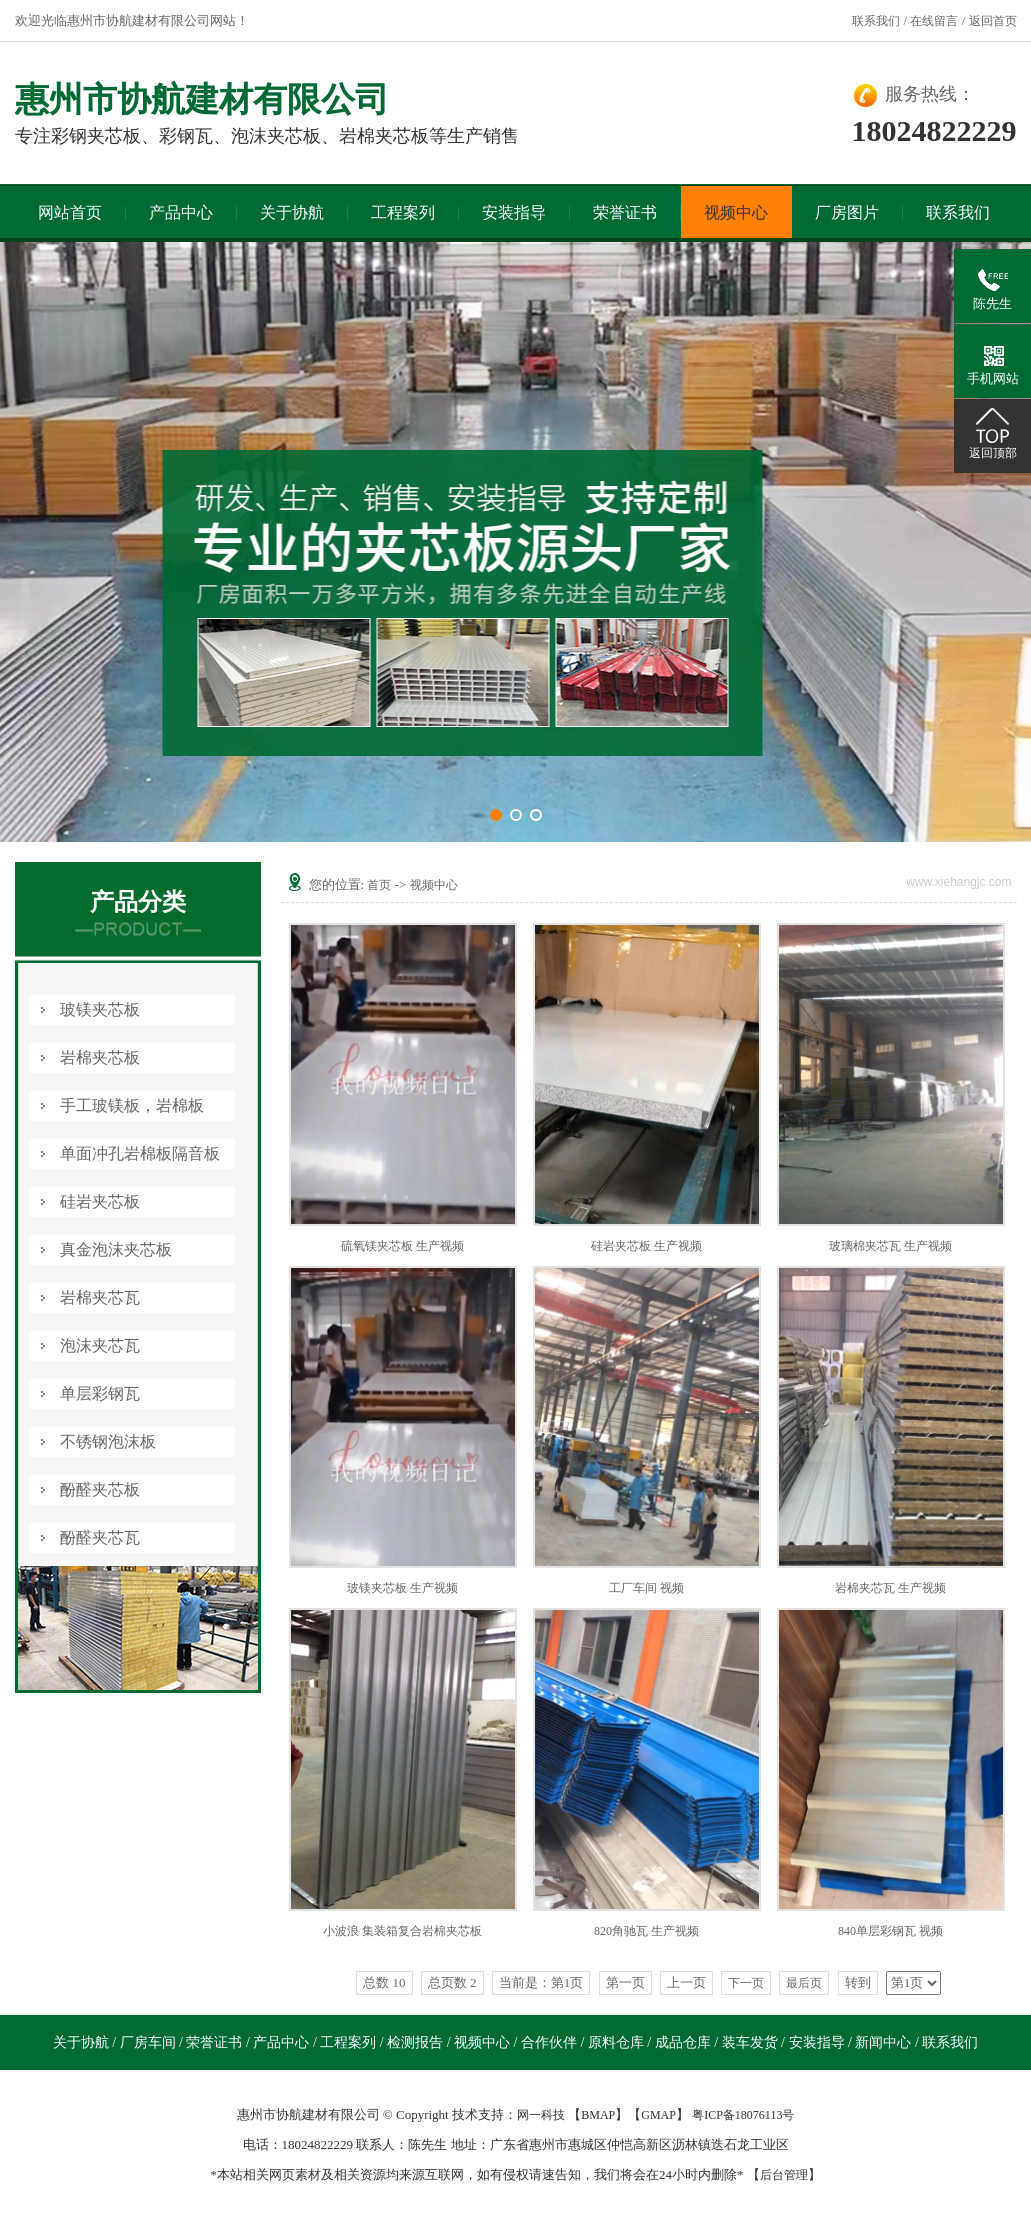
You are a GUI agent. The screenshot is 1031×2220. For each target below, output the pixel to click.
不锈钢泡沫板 (108, 1441)
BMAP (598, 2115)
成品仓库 (685, 2042)
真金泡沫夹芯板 (116, 1249)
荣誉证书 (625, 212)
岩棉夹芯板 (100, 1057)
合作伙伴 (551, 2042)
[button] (496, 815)
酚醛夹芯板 (100, 1489)
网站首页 (70, 212)
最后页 (804, 1983)
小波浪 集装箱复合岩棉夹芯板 (402, 1931)
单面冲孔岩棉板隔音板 (140, 1153)
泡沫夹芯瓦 (100, 1345)
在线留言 (934, 21)
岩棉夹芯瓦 (100, 1297)
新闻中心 (885, 2042)
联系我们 (876, 21)
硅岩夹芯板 (100, 1201)
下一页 (746, 1983)
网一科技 (541, 2115)
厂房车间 (150, 2042)
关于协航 (292, 212)
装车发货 (752, 2042)
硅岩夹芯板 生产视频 (646, 1246)
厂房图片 (847, 212)
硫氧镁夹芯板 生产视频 (402, 1246)
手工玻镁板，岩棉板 (132, 1105)
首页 (379, 885)
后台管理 (784, 2175)
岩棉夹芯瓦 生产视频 (890, 1588)
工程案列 (403, 212)
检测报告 (417, 2042)
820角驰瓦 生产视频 (646, 1931)
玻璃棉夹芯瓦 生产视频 (890, 1246)
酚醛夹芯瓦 (100, 1537)
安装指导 (514, 212)
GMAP (658, 2115)
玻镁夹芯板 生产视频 (402, 1588)
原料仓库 (618, 2042)
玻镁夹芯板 (100, 1009)
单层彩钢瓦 (100, 1393)
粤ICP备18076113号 (743, 2115)
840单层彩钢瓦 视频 (890, 1931)
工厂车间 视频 (646, 1588)
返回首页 (993, 21)
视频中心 (736, 212)
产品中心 (181, 212)
